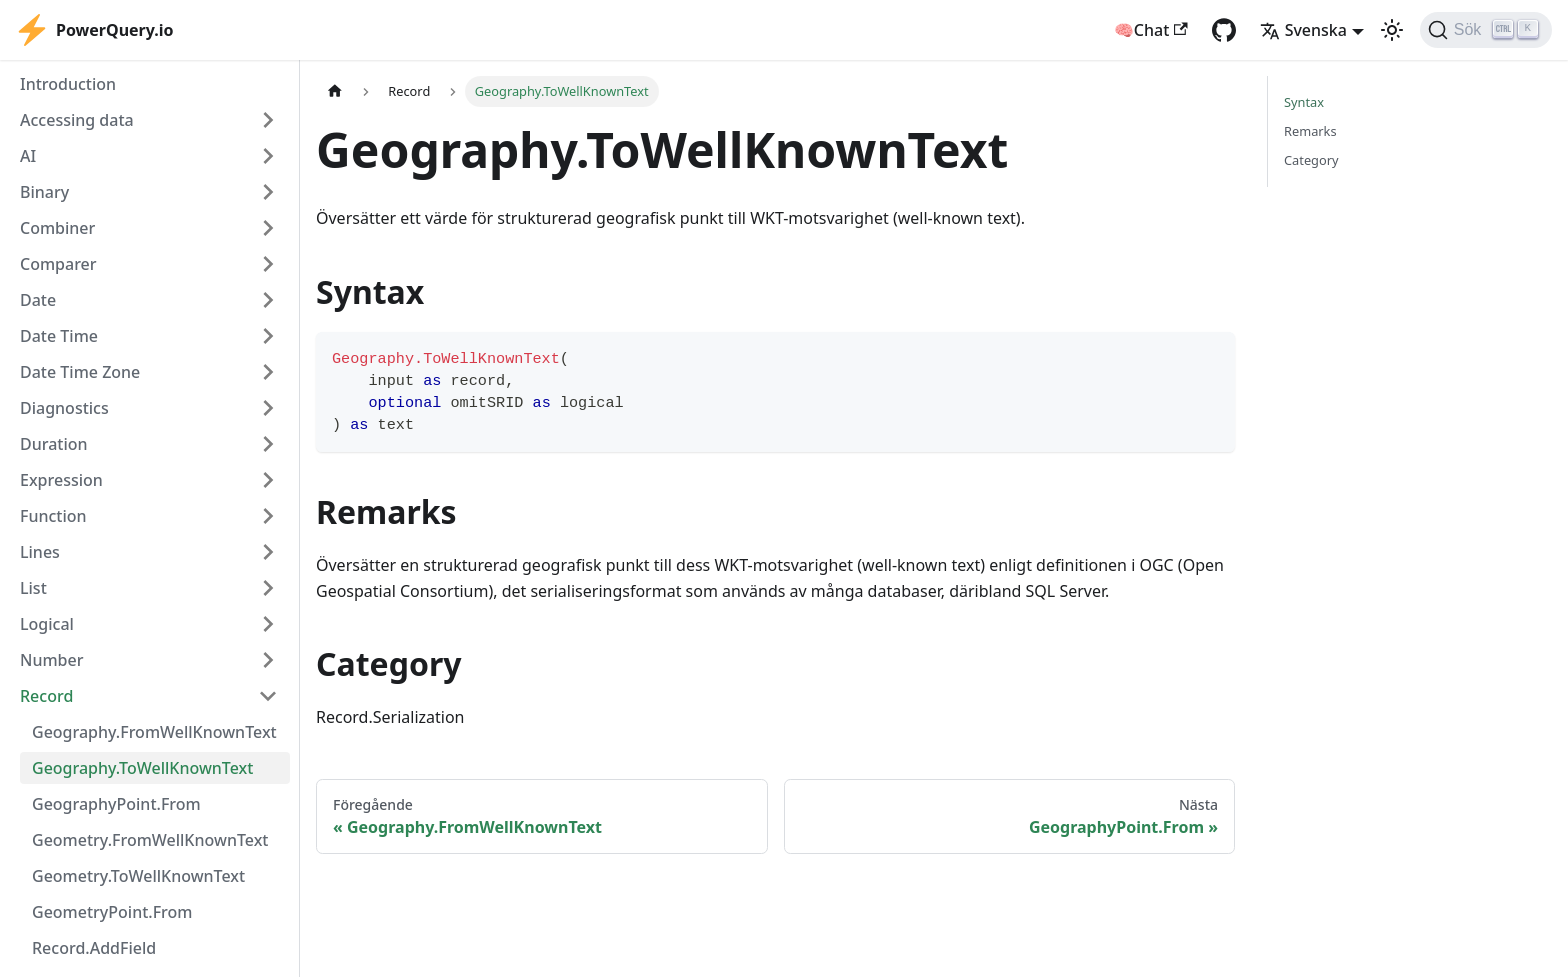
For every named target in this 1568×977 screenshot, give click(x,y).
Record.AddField (94, 948)
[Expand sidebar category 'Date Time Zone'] (268, 372)
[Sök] (1486, 30)
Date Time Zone (80, 372)
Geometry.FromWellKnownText (150, 840)
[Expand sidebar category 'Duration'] (268, 444)
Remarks (1310, 131)
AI (28, 156)
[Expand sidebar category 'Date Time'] (268, 336)
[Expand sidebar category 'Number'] (268, 660)
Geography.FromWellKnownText (154, 732)
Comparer (58, 264)
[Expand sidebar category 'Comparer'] (268, 264)
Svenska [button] (1303, 30)
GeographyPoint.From (116, 804)
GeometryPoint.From (112, 912)
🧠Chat (1151, 30)
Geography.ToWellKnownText (142, 768)
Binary (44, 192)
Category (1311, 160)
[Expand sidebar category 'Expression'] (268, 480)
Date (38, 300)
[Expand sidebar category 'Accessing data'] (268, 120)
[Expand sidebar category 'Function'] (268, 516)
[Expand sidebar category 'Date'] (268, 300)
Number (51, 660)
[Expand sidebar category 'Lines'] (268, 552)
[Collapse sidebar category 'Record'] (268, 696)
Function (53, 516)
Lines (40, 552)
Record (46, 696)
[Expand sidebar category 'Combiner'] (268, 228)
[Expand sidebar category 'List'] (268, 588)
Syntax (1304, 102)
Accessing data (77, 120)
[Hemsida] (335, 91)
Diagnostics (64, 408)
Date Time (59, 336)
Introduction (68, 84)
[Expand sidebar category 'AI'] (268, 156)
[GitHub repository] (1224, 30)
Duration (54, 444)
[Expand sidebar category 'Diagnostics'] (268, 408)
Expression (61, 480)
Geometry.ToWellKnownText (138, 876)
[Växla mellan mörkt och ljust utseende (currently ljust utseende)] (1392, 30)
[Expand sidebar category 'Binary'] (268, 192)
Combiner (57, 228)
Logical (47, 624)
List (33, 588)
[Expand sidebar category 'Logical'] (268, 624)
